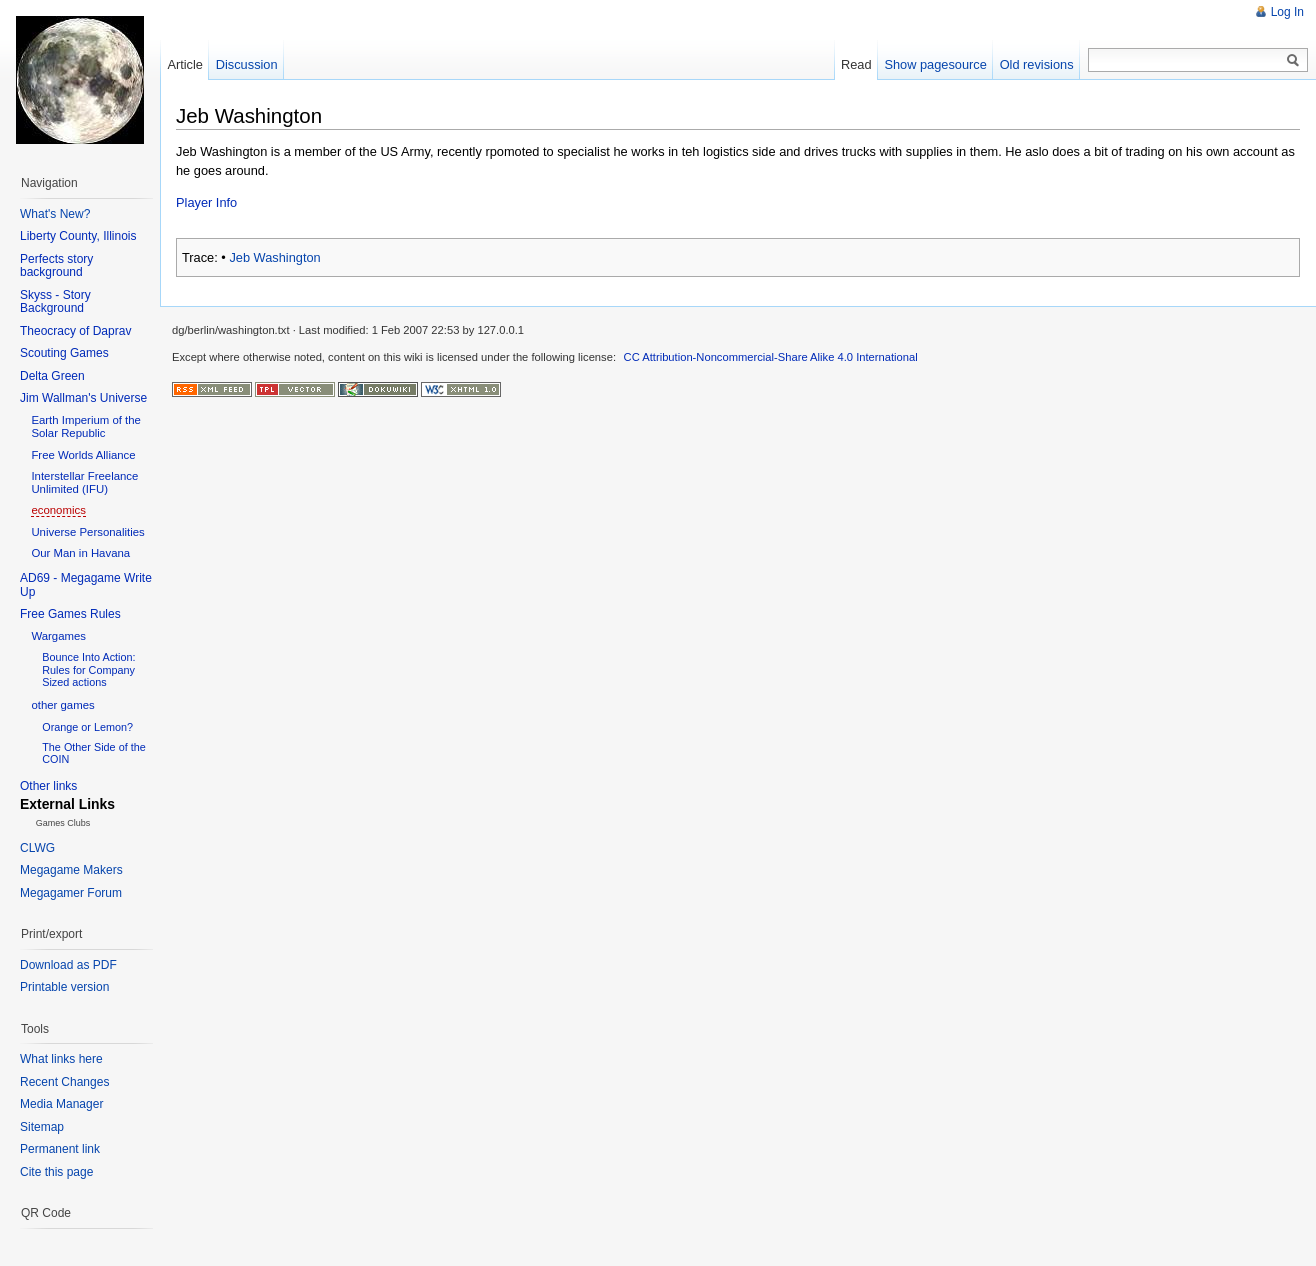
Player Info (206, 202)
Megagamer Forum (71, 893)
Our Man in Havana (80, 553)
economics (58, 510)
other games (62, 705)
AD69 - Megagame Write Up (86, 585)
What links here (61, 1059)
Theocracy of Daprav (75, 331)
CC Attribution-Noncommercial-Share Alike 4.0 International (771, 357)
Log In (1287, 12)
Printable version (64, 987)
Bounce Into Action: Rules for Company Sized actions (88, 669)
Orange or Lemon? (87, 727)
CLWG (37, 848)
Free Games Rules (70, 614)
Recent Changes (64, 1082)
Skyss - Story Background (55, 302)
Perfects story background (56, 266)
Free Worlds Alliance (83, 455)
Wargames (58, 636)
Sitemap (42, 1127)
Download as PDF (68, 965)
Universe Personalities (87, 532)
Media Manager (61, 1104)
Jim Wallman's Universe (83, 398)
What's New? (55, 214)
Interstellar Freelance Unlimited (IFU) (84, 482)
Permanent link (60, 1149)
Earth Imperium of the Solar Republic (86, 426)
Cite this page (56, 1172)
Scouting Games (64, 353)
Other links (48, 786)
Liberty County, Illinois (78, 236)
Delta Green (52, 376)
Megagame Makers (71, 870)
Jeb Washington (274, 257)
